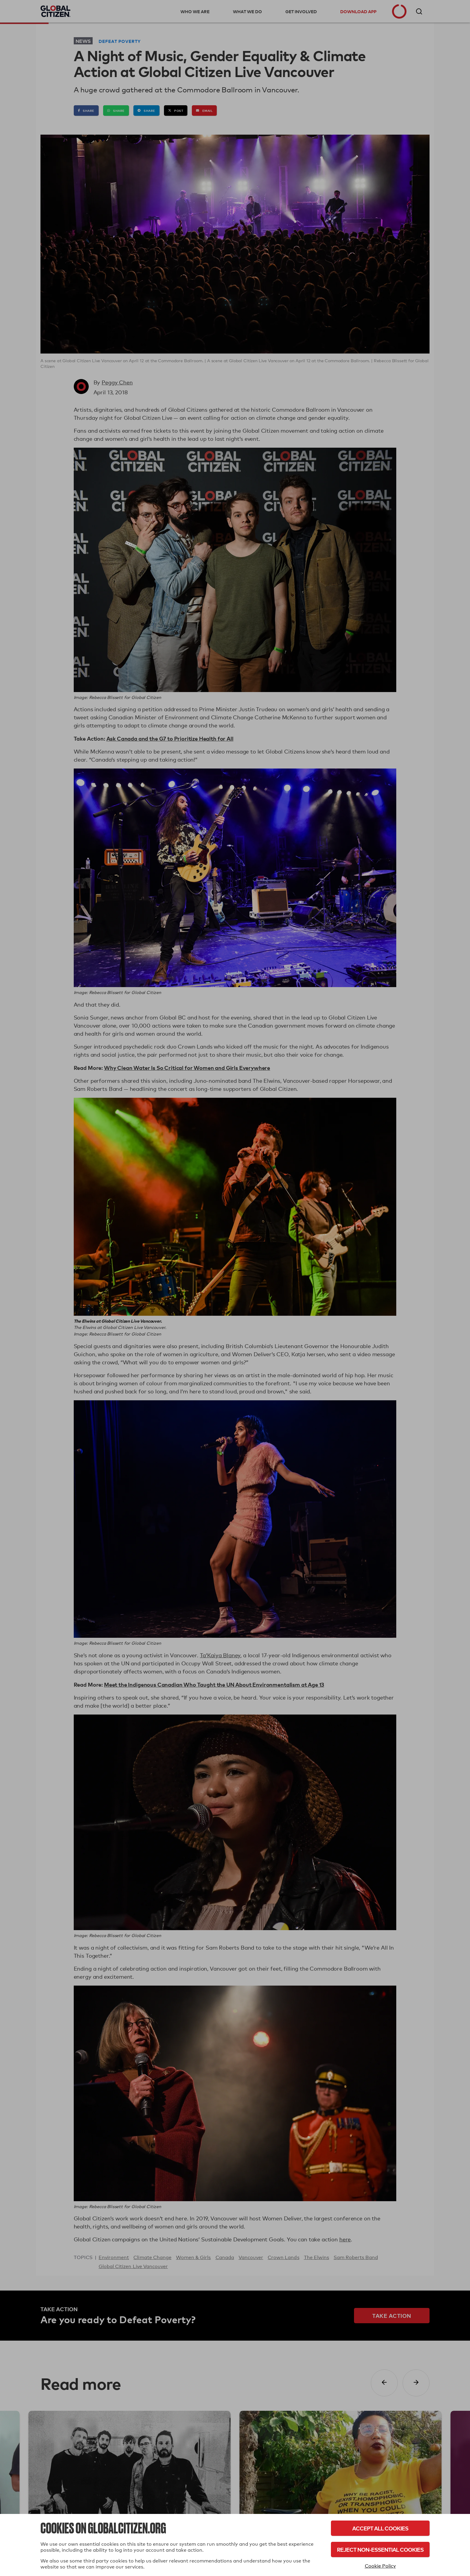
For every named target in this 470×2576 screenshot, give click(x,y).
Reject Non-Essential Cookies (380, 2549)
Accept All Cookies (380, 2528)
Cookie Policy (380, 2566)
